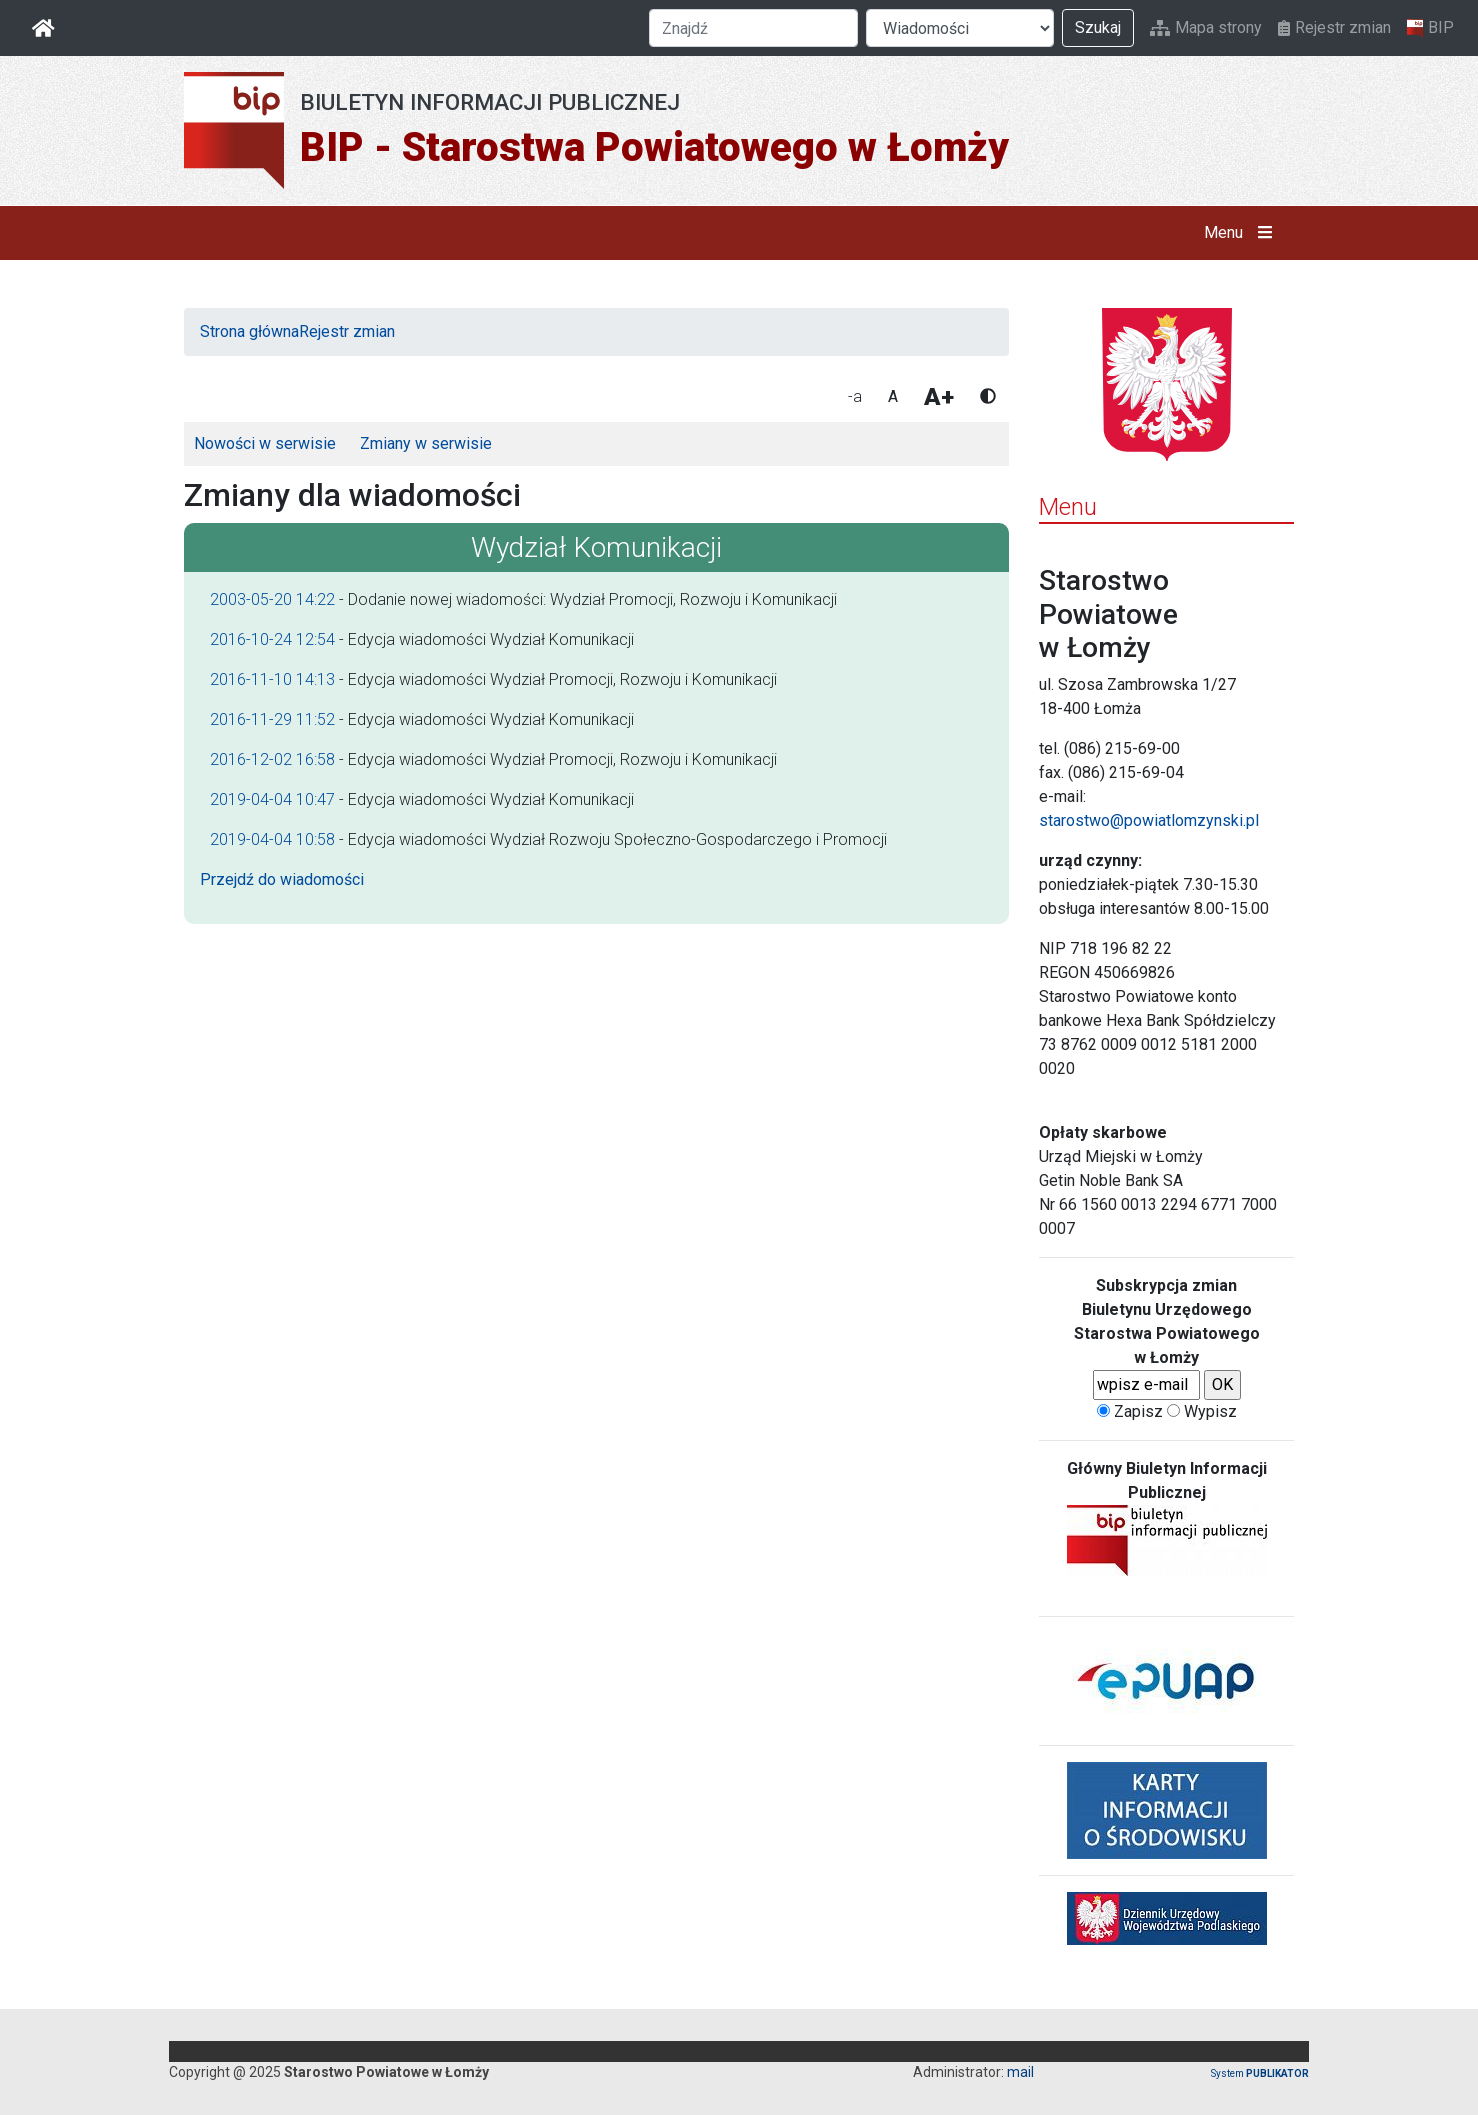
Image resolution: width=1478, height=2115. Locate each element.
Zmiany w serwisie (426, 443)
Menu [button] (1242, 233)
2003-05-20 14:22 (272, 599)
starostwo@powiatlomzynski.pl (1149, 820)
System (1260, 2073)
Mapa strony (1206, 27)
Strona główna (249, 331)
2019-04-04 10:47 (272, 799)
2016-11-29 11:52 (272, 719)
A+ (939, 397)
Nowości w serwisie (265, 443)
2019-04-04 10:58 (272, 839)
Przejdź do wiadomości (282, 879)
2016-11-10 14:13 (272, 679)
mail (1020, 2072)
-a (855, 396)
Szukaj (1098, 27)
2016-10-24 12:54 (272, 639)
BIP (1430, 28)
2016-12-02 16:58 (272, 759)
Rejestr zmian (1334, 27)
